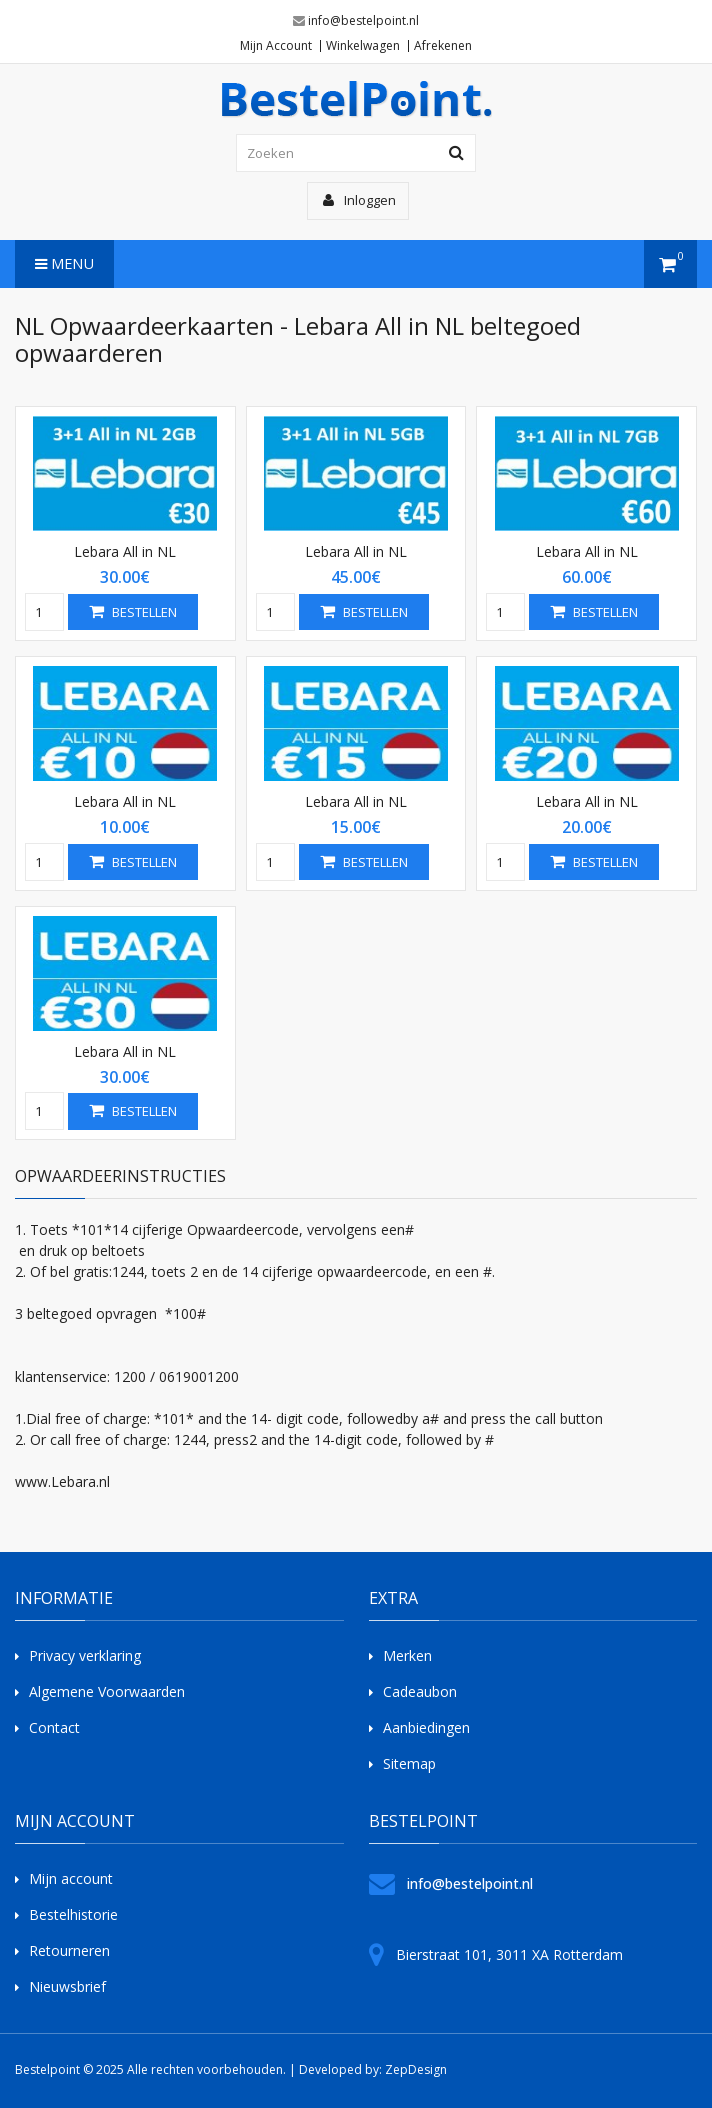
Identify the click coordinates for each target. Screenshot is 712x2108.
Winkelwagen (363, 46)
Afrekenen (443, 46)
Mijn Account (276, 46)
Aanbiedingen (426, 1727)
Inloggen (359, 200)
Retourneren (69, 1950)
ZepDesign (416, 2069)
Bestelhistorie (73, 1914)
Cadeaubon (420, 1691)
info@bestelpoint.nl (363, 20)
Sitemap (409, 1763)
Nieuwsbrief (67, 1986)
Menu (64, 263)
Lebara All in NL (125, 551)
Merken (407, 1655)
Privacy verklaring (85, 1655)
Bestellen (133, 612)
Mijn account (71, 1878)
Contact (54, 1727)
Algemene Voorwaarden (107, 1691)
